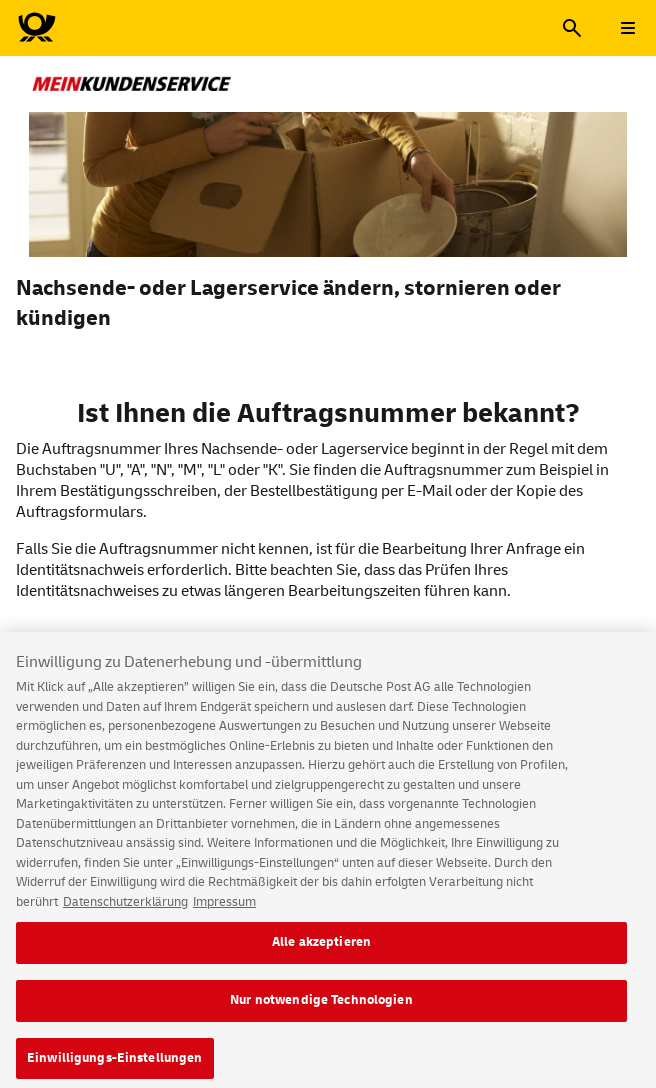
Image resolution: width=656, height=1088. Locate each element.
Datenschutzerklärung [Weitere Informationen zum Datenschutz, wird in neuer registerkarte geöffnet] (125, 909)
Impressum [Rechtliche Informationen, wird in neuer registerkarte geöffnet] (224, 909)
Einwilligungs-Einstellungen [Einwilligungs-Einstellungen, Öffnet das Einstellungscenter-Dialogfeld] (115, 1065)
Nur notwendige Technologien (321, 1007)
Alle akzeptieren (321, 949)
